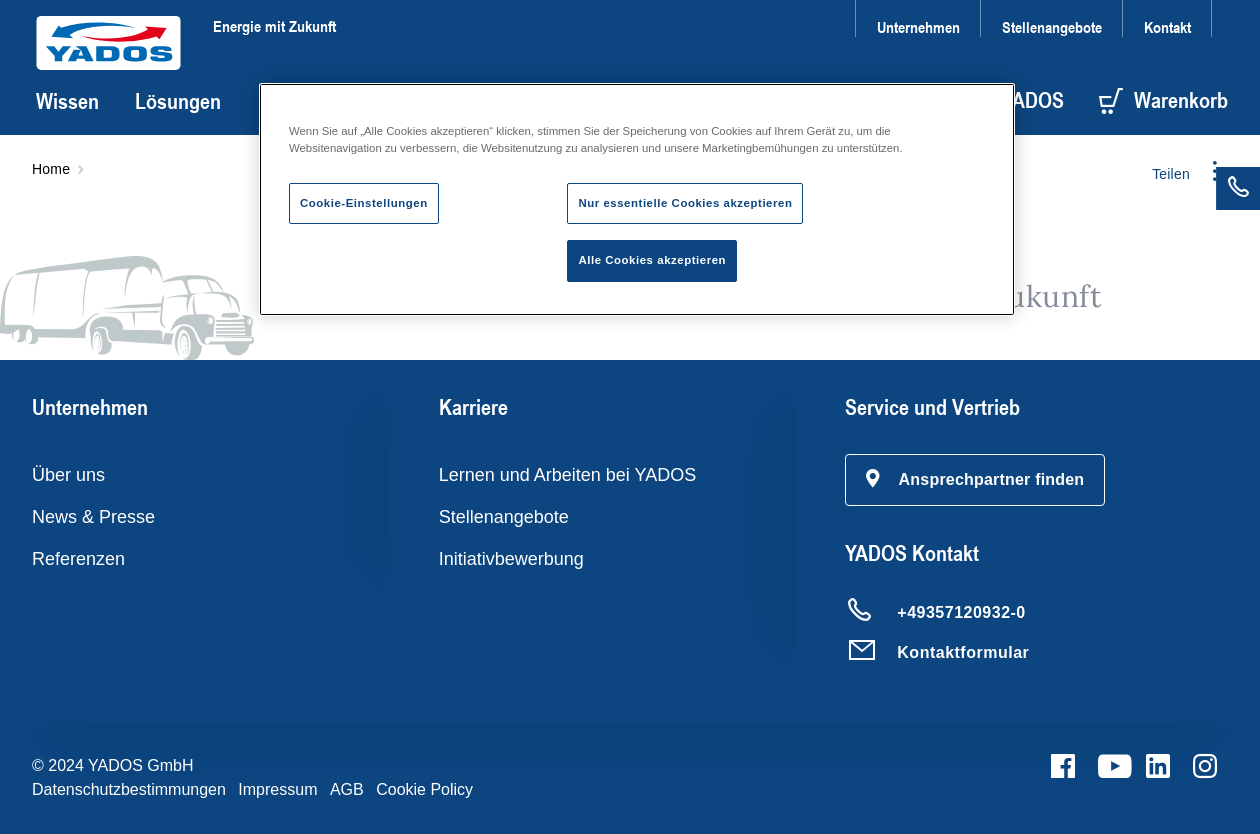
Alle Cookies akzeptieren (652, 260)
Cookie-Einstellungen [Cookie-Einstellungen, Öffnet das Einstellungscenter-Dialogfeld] (364, 203)
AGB (347, 789)
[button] (975, 480)
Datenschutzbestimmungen (129, 789)
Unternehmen (918, 26)
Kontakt (1167, 26)
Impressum (277, 789)
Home (51, 169)
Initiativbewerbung (511, 559)
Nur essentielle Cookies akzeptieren (685, 203)
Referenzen (78, 559)
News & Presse (93, 517)
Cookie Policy (424, 789)
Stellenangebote (1052, 26)
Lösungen (178, 101)
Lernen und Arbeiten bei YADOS (568, 475)
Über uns (68, 475)
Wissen (67, 101)
